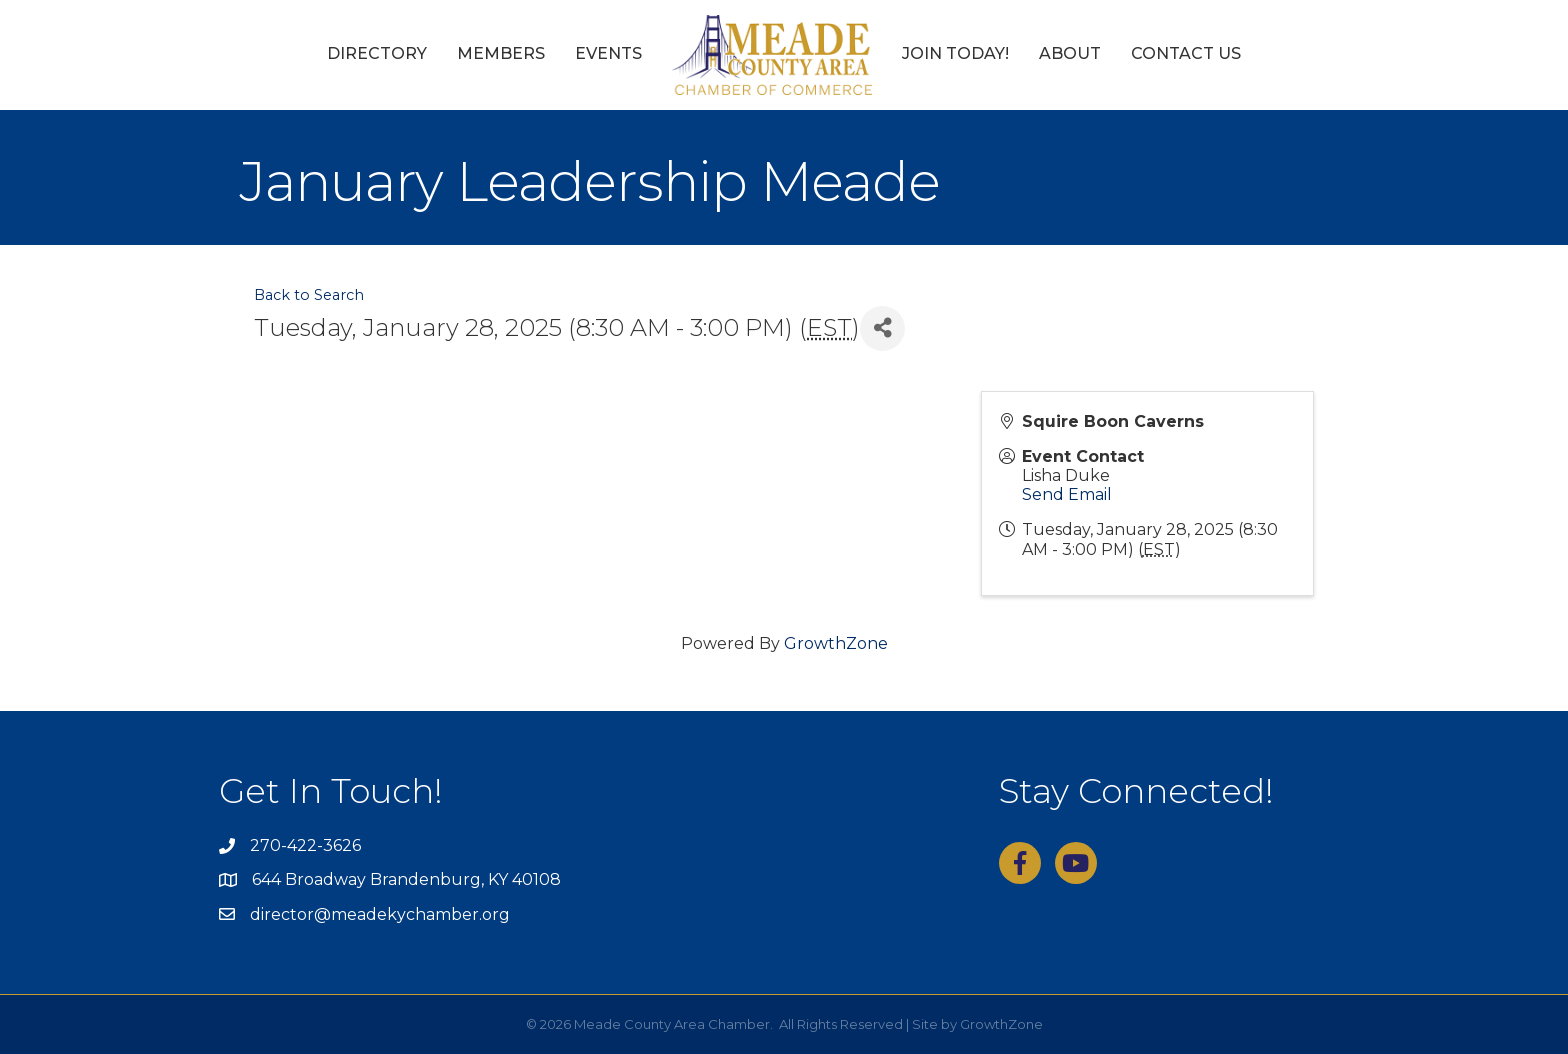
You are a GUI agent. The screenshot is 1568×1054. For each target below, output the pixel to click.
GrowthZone (836, 643)
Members (501, 53)
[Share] (882, 328)
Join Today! (955, 53)
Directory (377, 53)
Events (608, 53)
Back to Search (309, 295)
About (1070, 53)
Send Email (1067, 494)
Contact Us (1186, 53)
